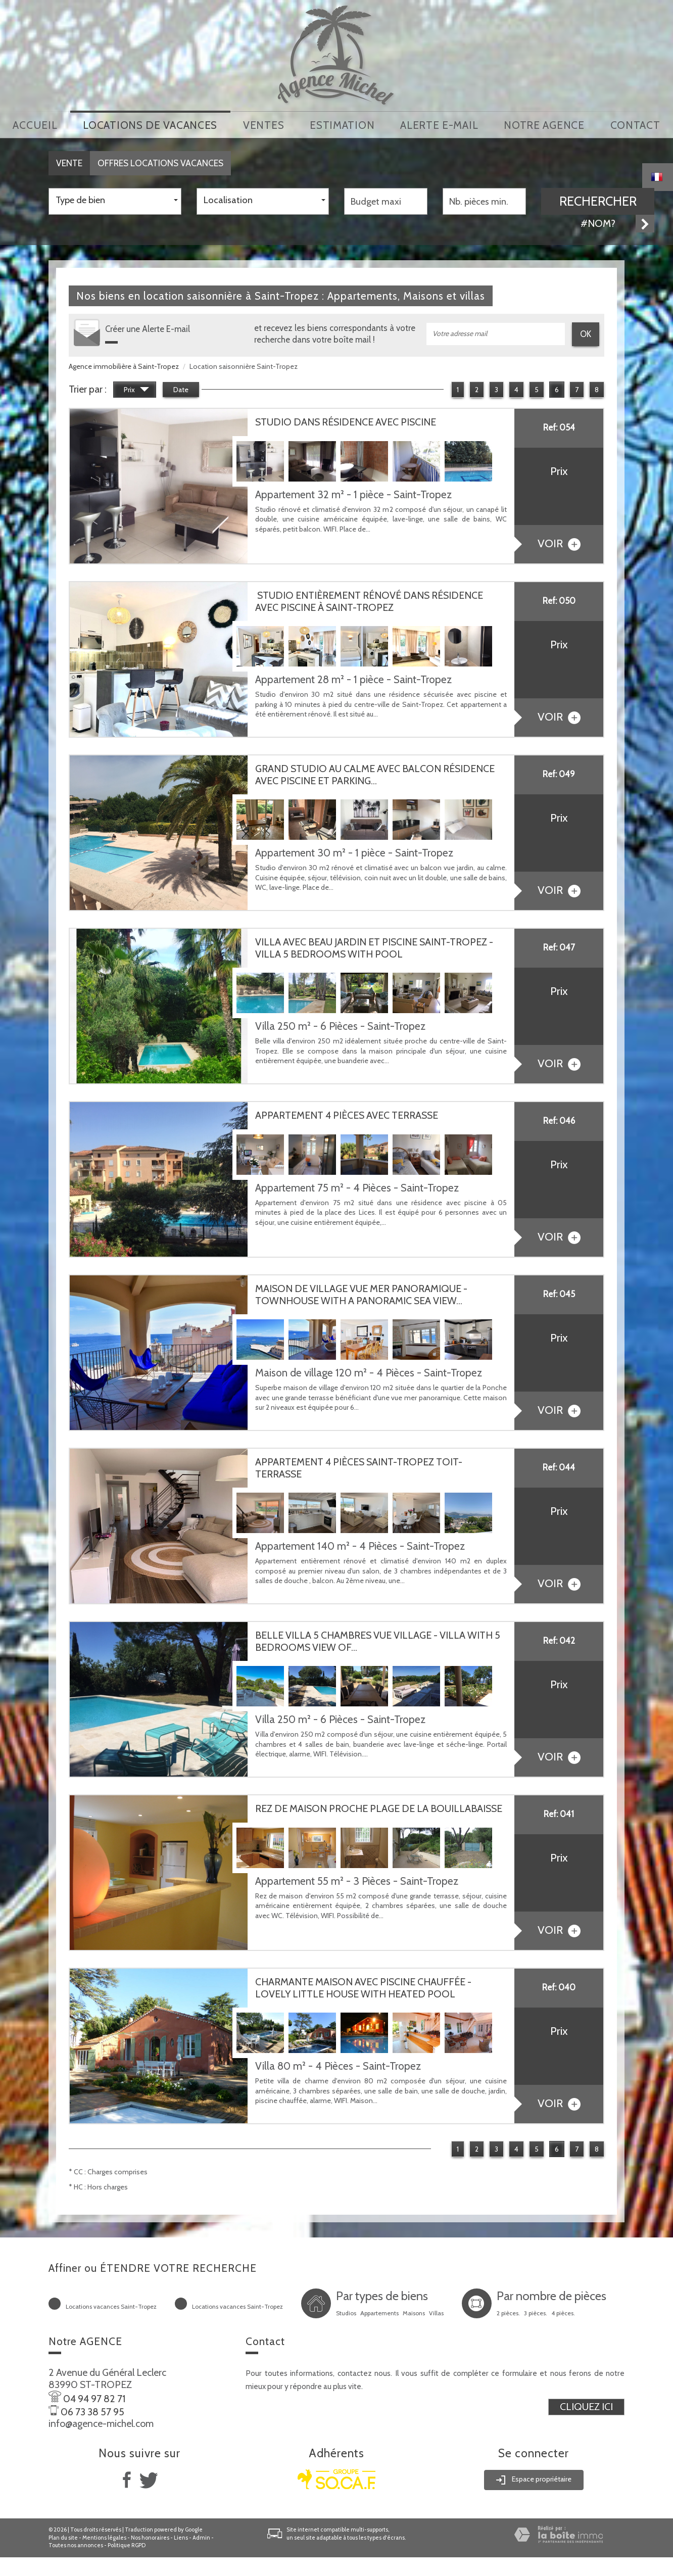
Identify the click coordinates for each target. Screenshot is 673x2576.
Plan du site (63, 2535)
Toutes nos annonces (76, 2543)
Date (180, 387)
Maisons (414, 2312)
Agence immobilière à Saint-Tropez (124, 364)
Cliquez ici (586, 2405)
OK (585, 332)
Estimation (342, 124)
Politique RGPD (127, 2543)
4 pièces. (563, 2312)
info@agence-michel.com (101, 2422)
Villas (436, 2312)
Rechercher (598, 199)
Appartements (379, 2312)
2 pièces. (508, 2312)
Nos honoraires (150, 2535)
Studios (346, 2312)
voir (559, 541)
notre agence (544, 124)
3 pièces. (535, 2312)
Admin (201, 2535)
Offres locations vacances (160, 161)
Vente (69, 161)
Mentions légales (104, 2535)
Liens (181, 2535)
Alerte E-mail (439, 124)
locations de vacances (150, 124)
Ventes (263, 124)
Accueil (35, 124)
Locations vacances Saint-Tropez (111, 2305)
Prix (136, 389)
